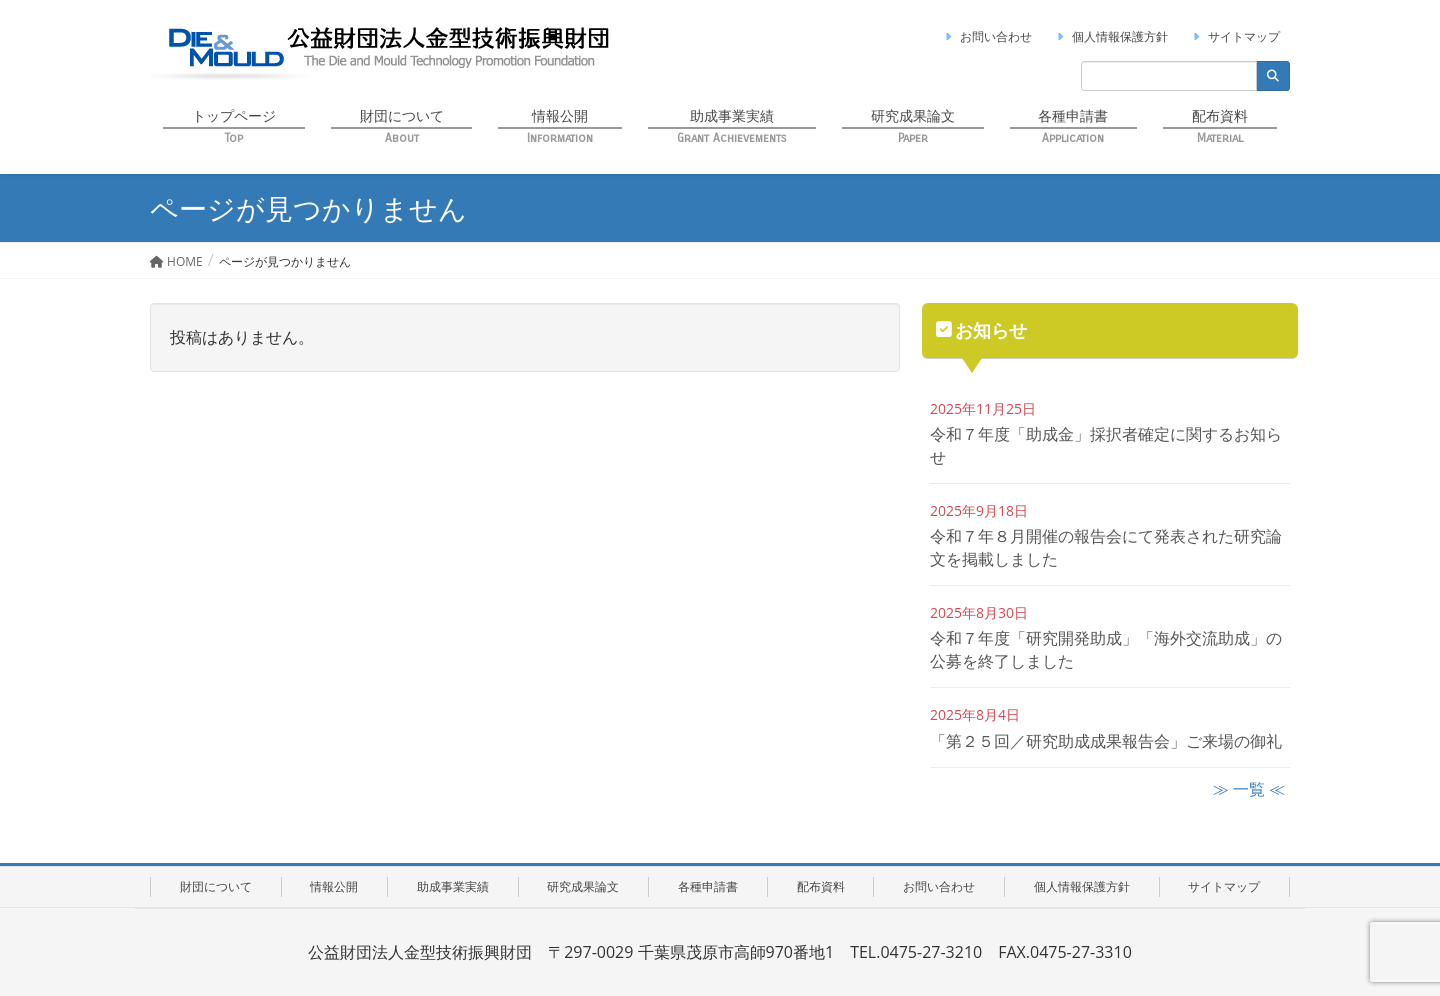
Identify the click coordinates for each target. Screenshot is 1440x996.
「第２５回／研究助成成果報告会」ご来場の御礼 (1106, 741)
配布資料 (821, 886)
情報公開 (334, 886)
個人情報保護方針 (1110, 36)
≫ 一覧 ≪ (1249, 789)
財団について (216, 886)
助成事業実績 (453, 886)
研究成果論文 (583, 886)
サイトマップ (1234, 36)
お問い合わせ (986, 36)
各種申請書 (708, 886)
